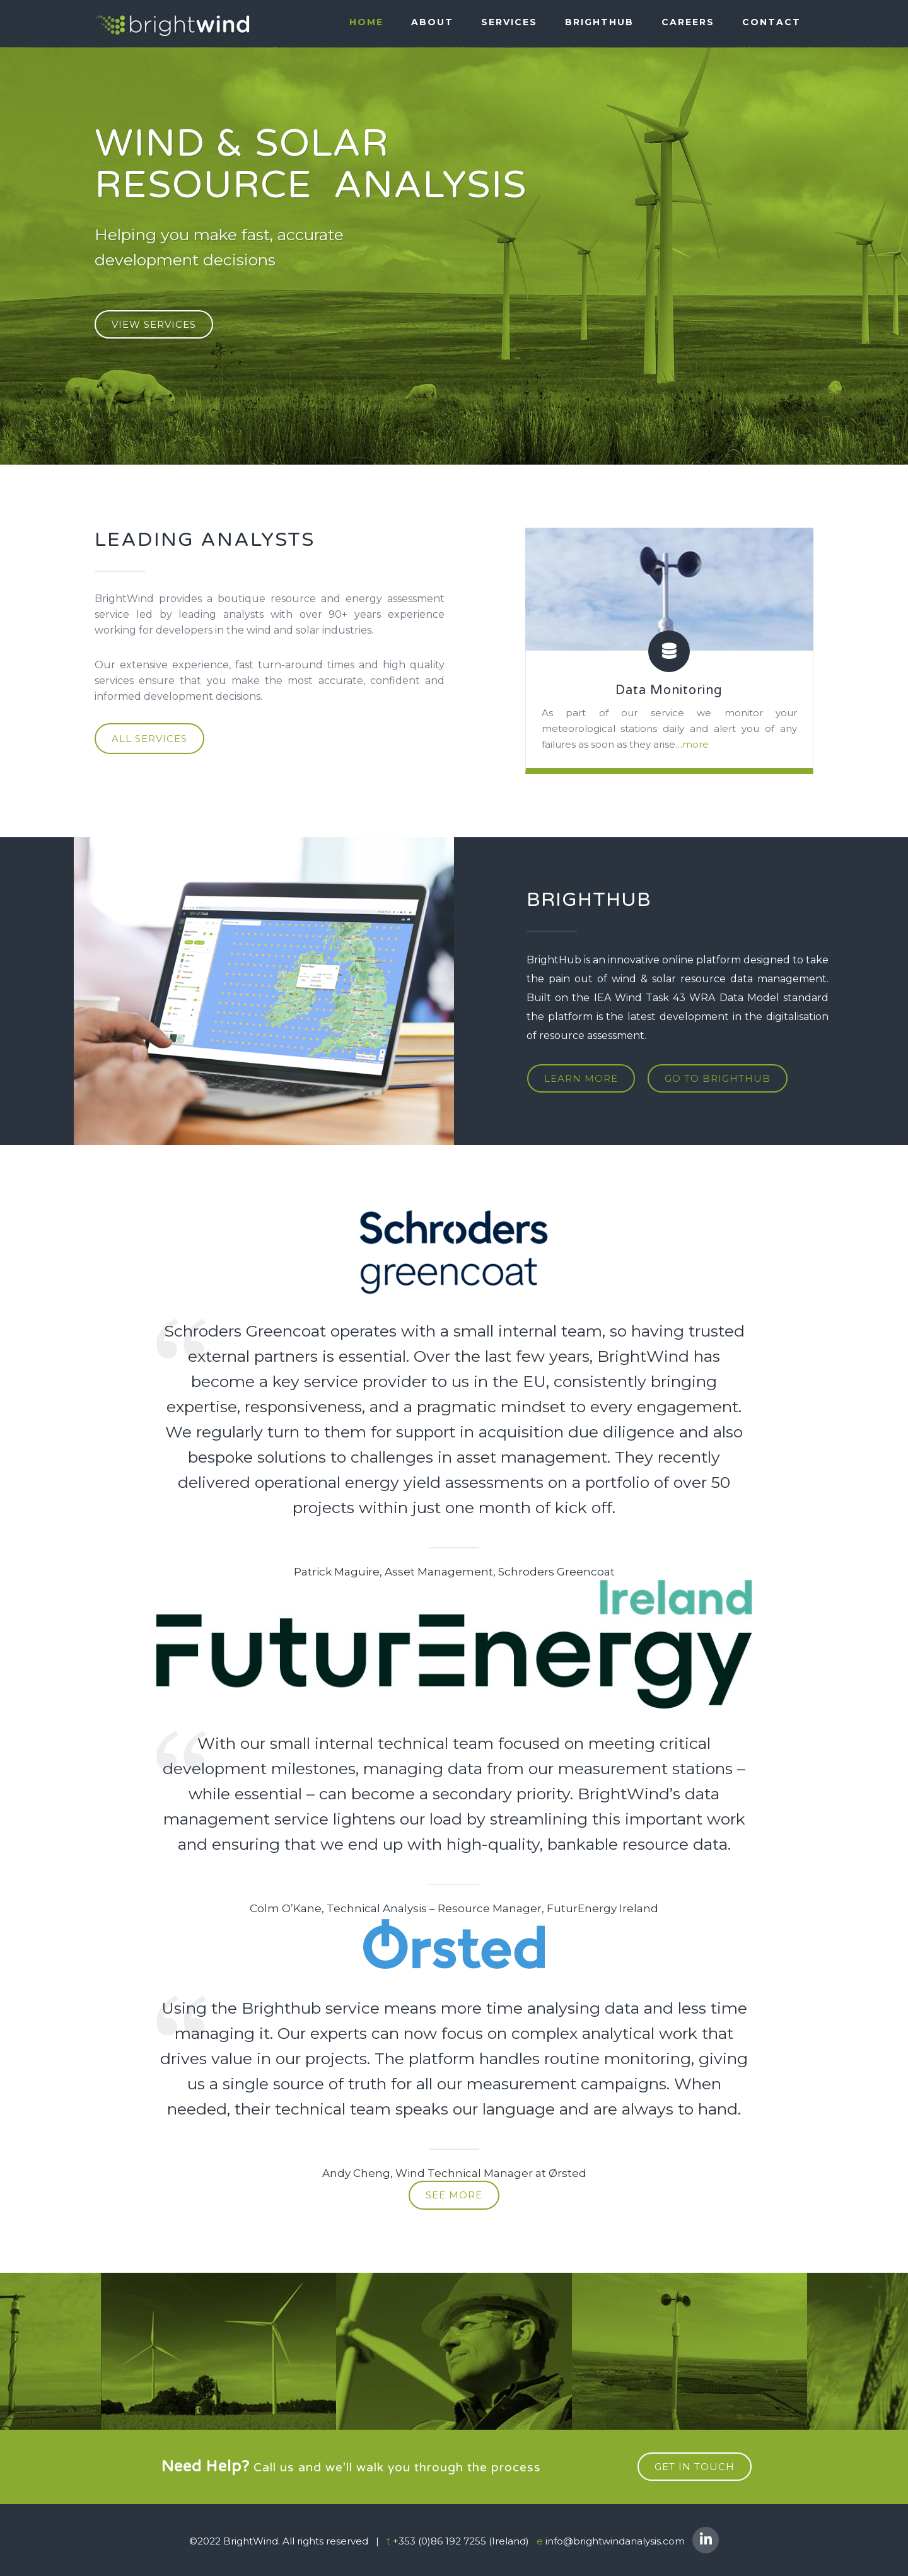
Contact (771, 23)
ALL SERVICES (149, 739)
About (432, 23)
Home (366, 23)
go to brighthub (716, 1078)
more (695, 744)
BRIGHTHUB (599, 23)
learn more (580, 1078)
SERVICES (509, 23)
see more (454, 2194)
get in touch (695, 2465)
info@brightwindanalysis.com (615, 2540)
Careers (687, 23)
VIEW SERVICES (154, 324)
